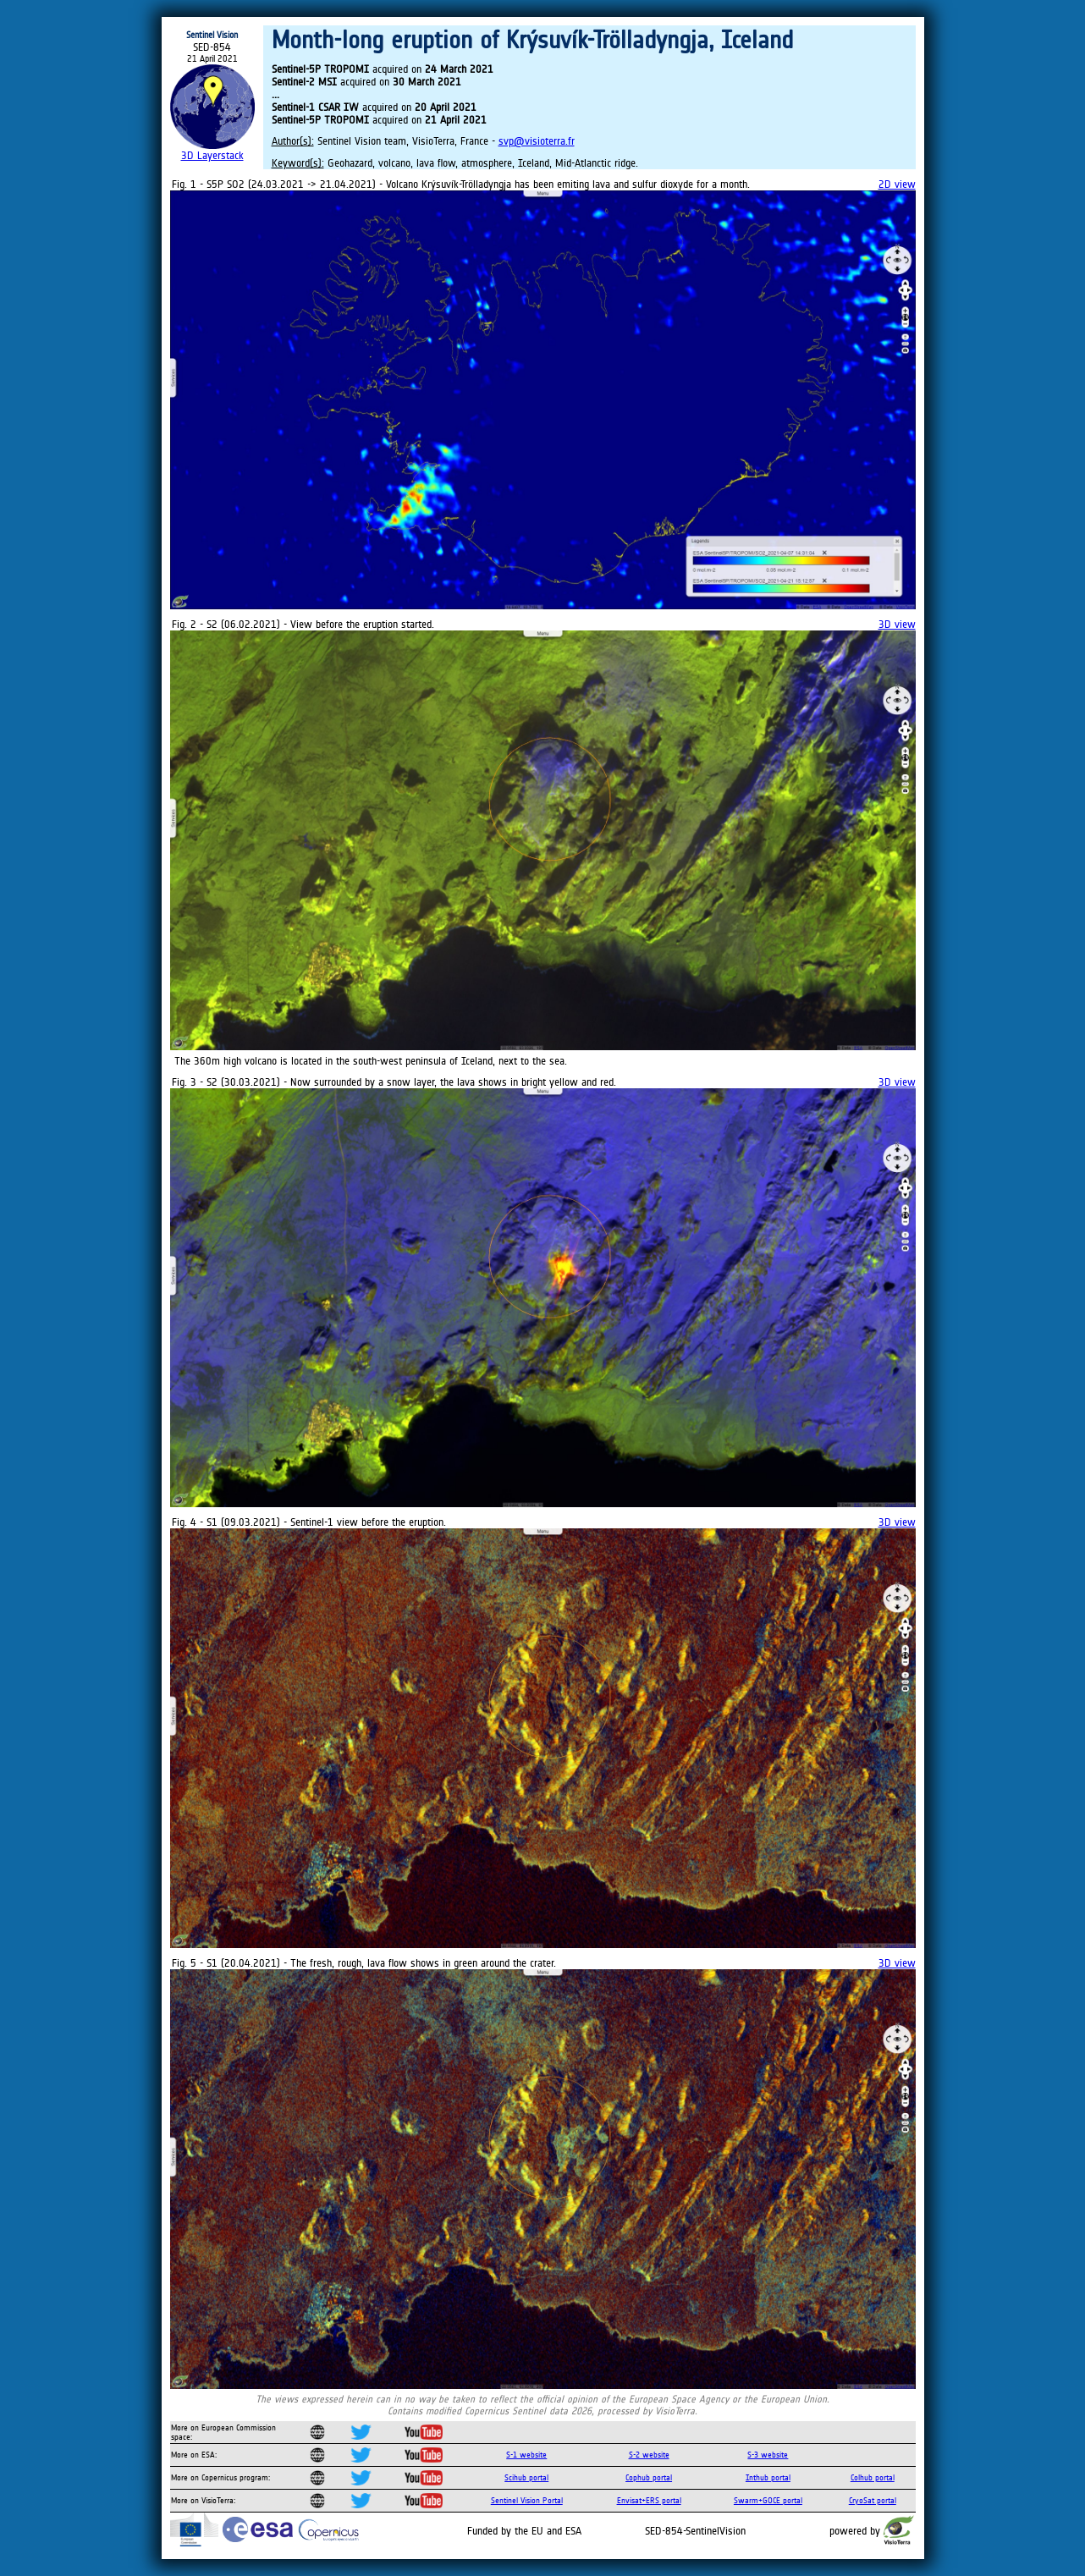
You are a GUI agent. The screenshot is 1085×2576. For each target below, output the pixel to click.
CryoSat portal (872, 2500)
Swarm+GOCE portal (768, 2500)
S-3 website (767, 2454)
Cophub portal (648, 2477)
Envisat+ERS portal (649, 2500)
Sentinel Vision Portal (527, 2500)
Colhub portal (873, 2477)
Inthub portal (768, 2477)
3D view (897, 624)
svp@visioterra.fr (536, 141)
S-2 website (649, 2454)
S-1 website (526, 2454)
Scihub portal (526, 2477)
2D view (897, 184)
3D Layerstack (212, 155)
